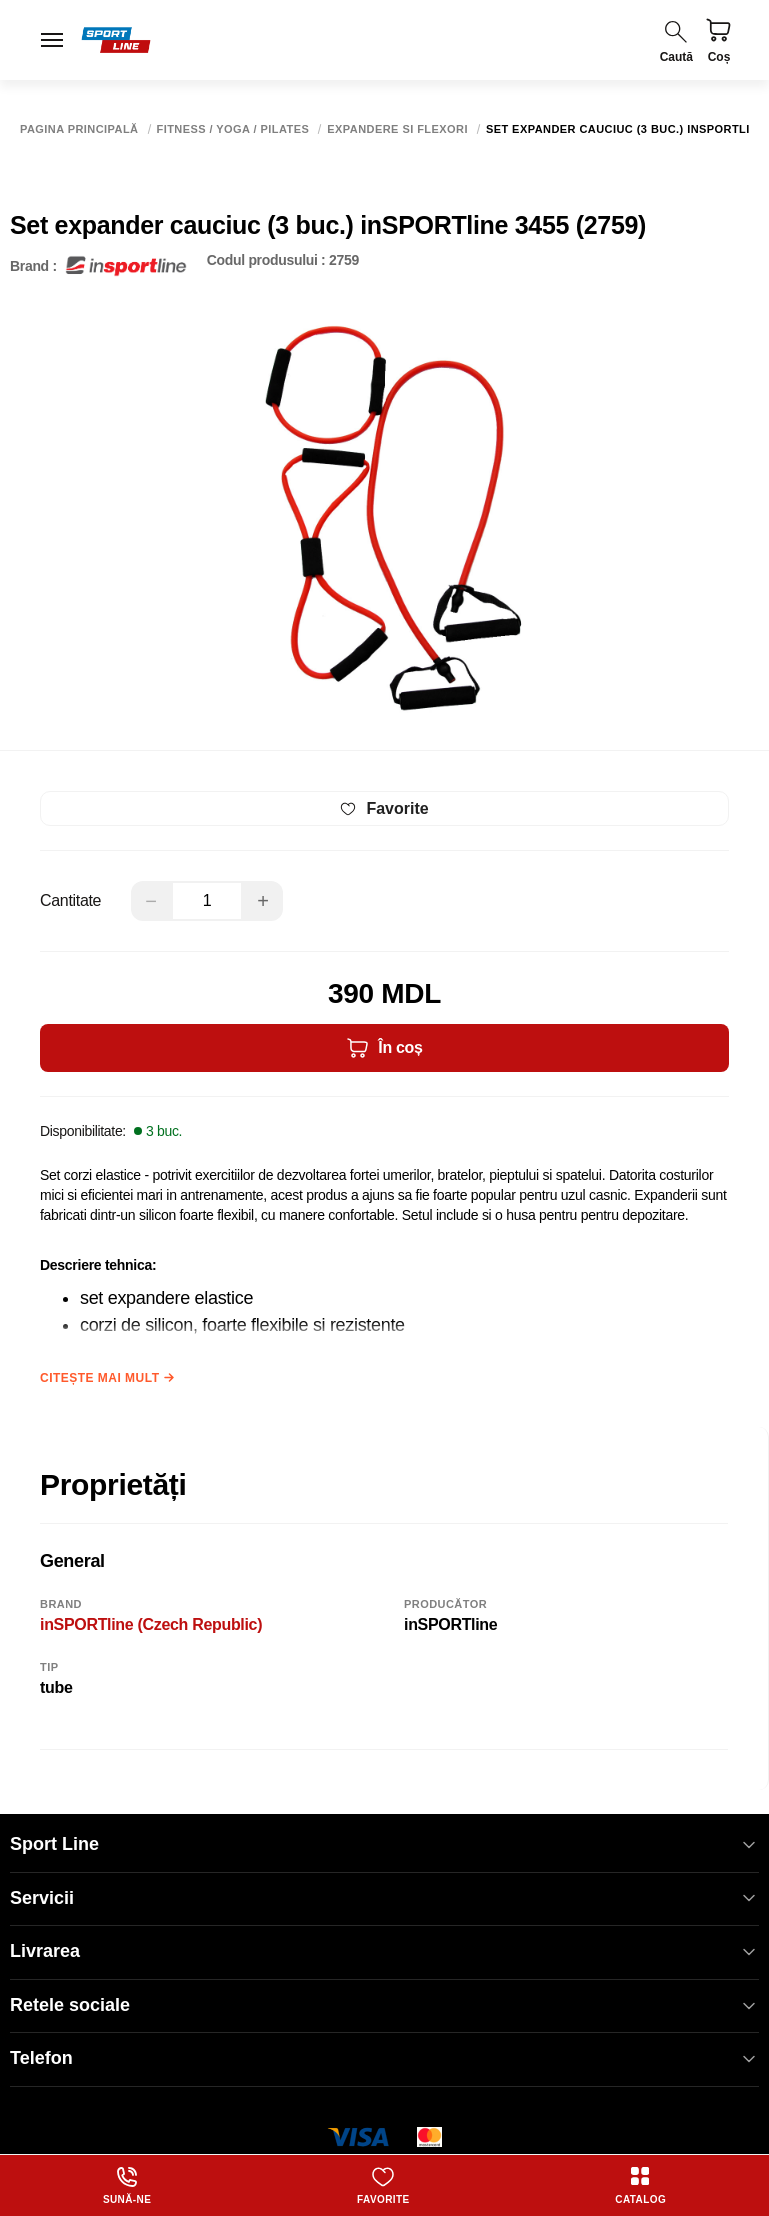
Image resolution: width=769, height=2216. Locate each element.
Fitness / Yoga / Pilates (233, 129)
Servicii (384, 1898)
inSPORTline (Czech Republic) (151, 1624)
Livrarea (384, 1951)
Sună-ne (127, 2185)
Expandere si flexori (397, 129)
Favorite (383, 2185)
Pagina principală (79, 129)
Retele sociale (384, 2005)
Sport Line (384, 1844)
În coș (384, 1048)
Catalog (640, 2185)
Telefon (384, 2058)
